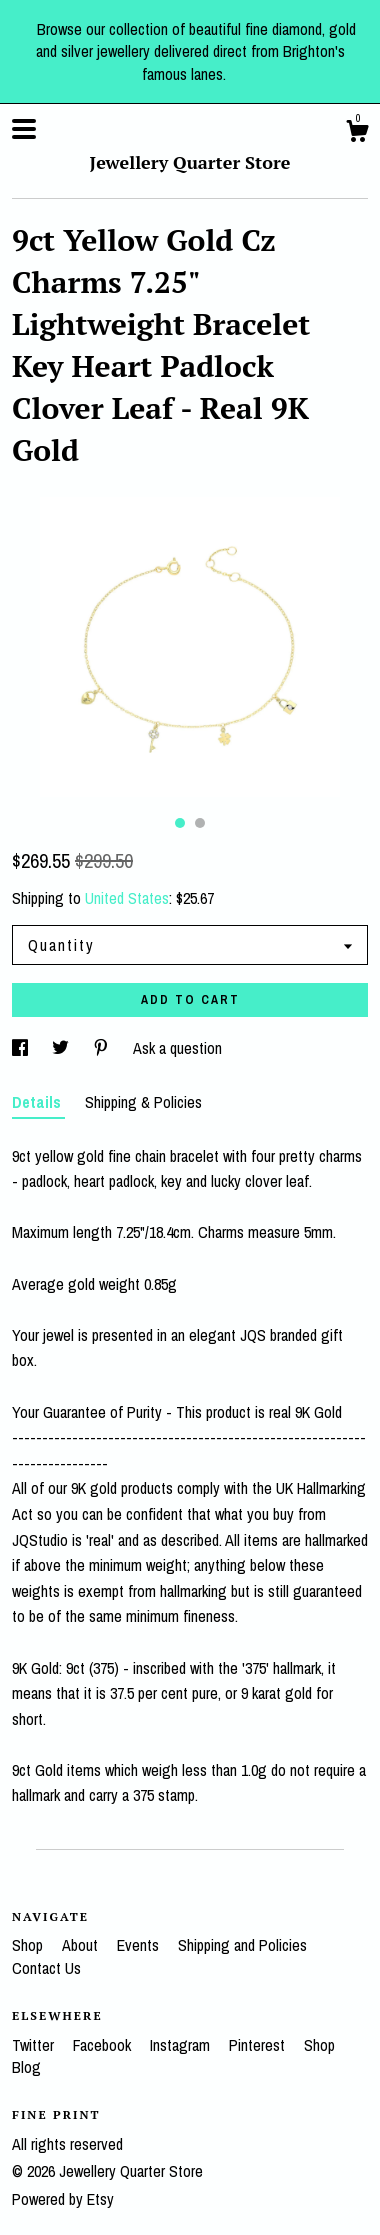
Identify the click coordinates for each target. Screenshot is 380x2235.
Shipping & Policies (143, 1102)
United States (127, 898)
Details (38, 1102)
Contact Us (46, 1968)
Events (140, 1945)
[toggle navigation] (24, 129)
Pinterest (259, 2045)
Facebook (104, 2045)
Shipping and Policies (242, 1945)
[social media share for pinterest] (103, 1048)
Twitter (35, 2045)
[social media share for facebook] (22, 1048)
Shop (29, 1945)
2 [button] (200, 823)
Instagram (182, 2045)
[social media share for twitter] (62, 1048)
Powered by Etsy (63, 2199)
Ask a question (177, 1048)
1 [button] (180, 823)
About (82, 1945)
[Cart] (357, 134)
